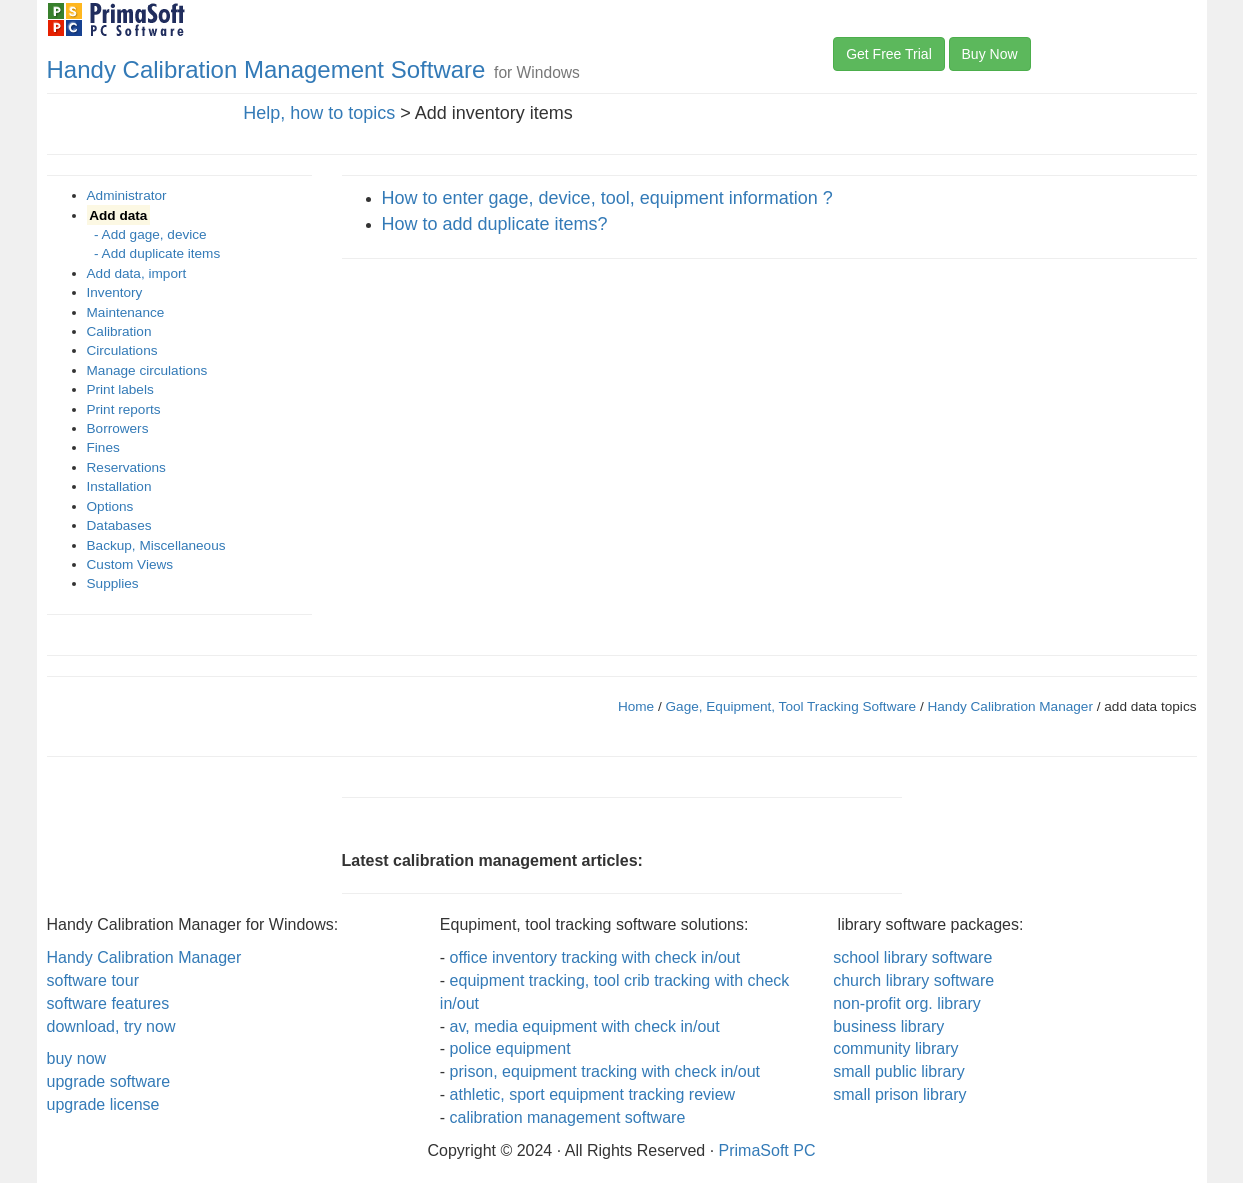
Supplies (113, 583)
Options (110, 506)
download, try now (111, 1026)
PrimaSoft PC (767, 1150)
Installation (119, 486)
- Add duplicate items (154, 253)
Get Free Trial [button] (889, 54)
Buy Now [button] (990, 54)
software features (108, 1003)
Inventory (115, 292)
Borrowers (118, 428)
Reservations (126, 467)
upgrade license (103, 1104)
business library (888, 1026)
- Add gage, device (147, 234)
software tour (93, 980)
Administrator (127, 195)
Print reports (124, 409)
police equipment (510, 1048)
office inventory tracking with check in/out (595, 957)
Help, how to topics (319, 113)
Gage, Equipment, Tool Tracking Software (793, 706)
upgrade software (109, 1081)
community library (895, 1048)
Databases (119, 525)
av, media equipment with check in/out (585, 1026)
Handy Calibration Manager (1009, 706)
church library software (913, 980)
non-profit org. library (907, 1003)
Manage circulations (147, 370)
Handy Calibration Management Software (266, 69)
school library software (912, 957)
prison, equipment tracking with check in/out (605, 1071)
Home (636, 706)
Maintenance (126, 312)
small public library (899, 1071)
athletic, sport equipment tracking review (592, 1094)
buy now (77, 1058)
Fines (103, 447)
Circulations (122, 350)
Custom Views (130, 564)
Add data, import (137, 273)
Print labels (120, 389)
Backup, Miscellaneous (156, 545)
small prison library (899, 1094)
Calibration (119, 331)
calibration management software (568, 1117)
